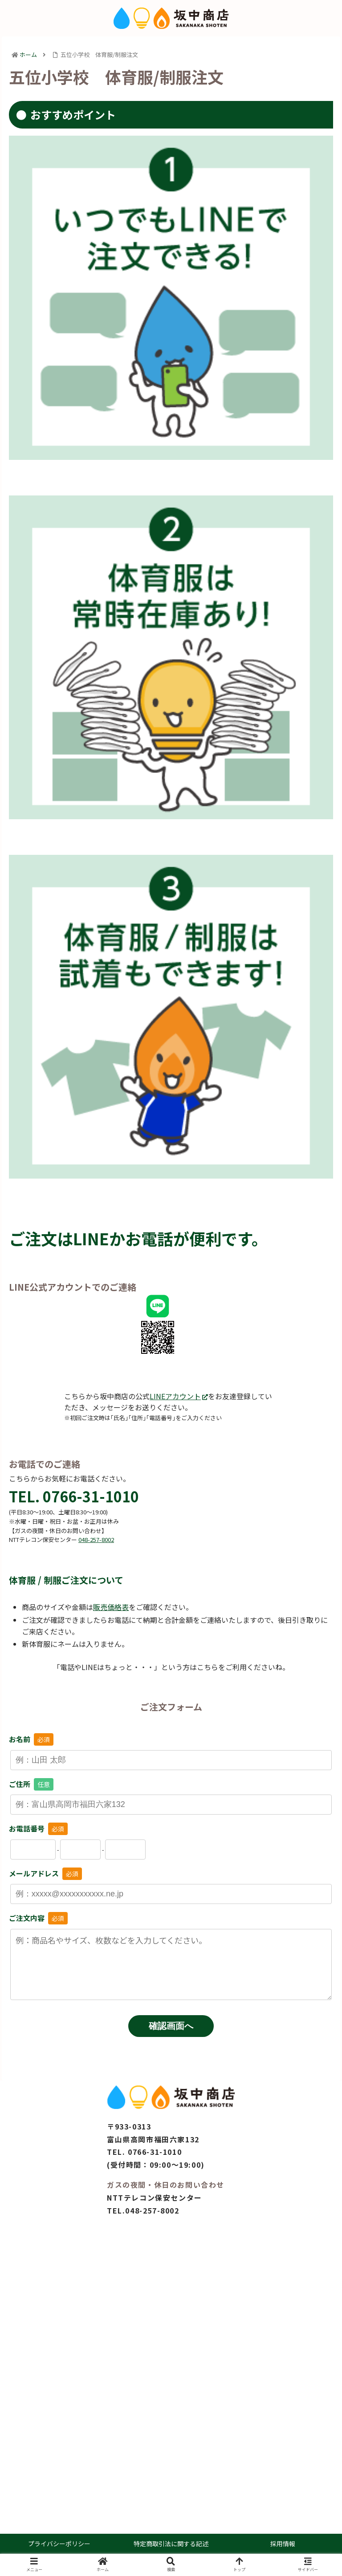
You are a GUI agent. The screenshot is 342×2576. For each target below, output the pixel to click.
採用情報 (282, 2543)
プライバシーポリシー (59, 2543)
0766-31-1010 (155, 2151)
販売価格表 (111, 1607)
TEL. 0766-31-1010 (74, 1496)
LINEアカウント (179, 1396)
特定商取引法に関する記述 (171, 2543)
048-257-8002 (152, 2210)
